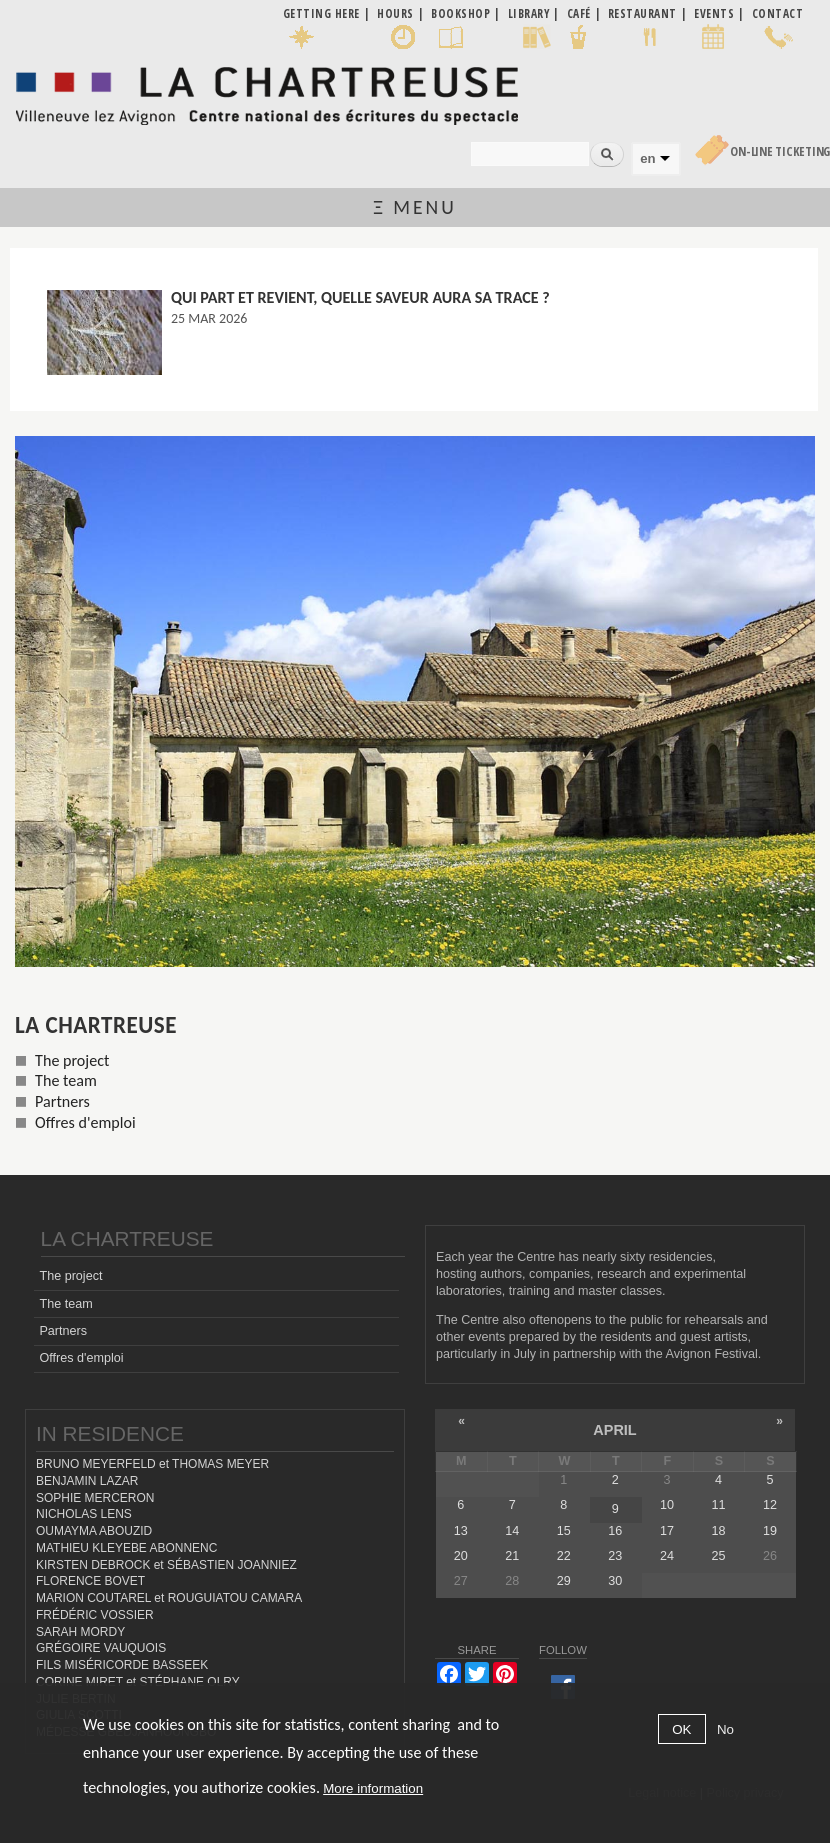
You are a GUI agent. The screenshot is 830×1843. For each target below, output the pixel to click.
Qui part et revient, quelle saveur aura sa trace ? (360, 297)
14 (512, 1531)
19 (770, 1531)
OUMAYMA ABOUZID (94, 1531)
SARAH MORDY (80, 1632)
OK (681, 1729)
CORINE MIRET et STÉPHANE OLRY (138, 1682)
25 (718, 1556)
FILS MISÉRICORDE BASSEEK (122, 1665)
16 (615, 1531)
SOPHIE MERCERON (95, 1498)
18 (718, 1531)
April (614, 1430)
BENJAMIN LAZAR (87, 1481)
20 (461, 1556)
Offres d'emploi (85, 1122)
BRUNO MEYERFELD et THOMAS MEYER (152, 1464)
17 (667, 1531)
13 (461, 1531)
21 (512, 1556)
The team (66, 1080)
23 (615, 1556)
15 (564, 1531)
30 (615, 1581)
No (725, 1729)
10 (667, 1505)
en (647, 158)
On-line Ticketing (780, 151)
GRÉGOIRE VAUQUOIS (101, 1648)
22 (564, 1556)
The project (72, 1060)
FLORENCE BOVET (90, 1581)
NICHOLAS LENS (84, 1514)
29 (564, 1581)
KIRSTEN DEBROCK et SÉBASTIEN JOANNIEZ (166, 1565)
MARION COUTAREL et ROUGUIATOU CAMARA (169, 1598)
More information (373, 1788)
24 (667, 1556)
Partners (62, 1101)
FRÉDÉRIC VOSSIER (95, 1615)
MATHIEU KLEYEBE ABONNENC (126, 1548)
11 (718, 1505)
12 (770, 1505)
